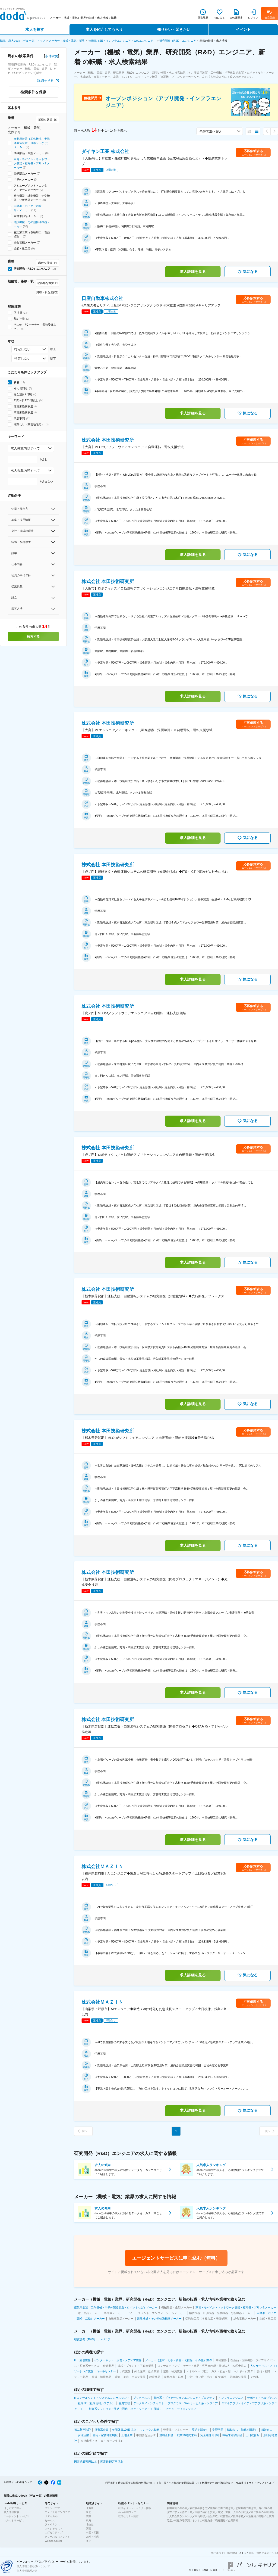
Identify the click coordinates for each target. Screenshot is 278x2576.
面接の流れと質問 (205, 2512)
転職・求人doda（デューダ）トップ (22, 40)
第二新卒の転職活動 (262, 2512)
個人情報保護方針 (27, 2570)
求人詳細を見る (193, 272)
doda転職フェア (127, 2512)
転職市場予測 (182, 2520)
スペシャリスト (54, 2528)
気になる (247, 271)
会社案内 (216, 2552)
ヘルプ (270, 2482)
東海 (88, 2520)
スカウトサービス (14, 2520)
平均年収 (200, 2516)
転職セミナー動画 (128, 2516)
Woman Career (53, 2540)
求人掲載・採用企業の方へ (259, 2552)
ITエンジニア (52, 2508)
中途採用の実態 (255, 2516)
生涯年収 (213, 2516)
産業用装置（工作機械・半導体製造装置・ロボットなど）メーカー (32, 143)
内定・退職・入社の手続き (233, 2512)
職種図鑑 (220, 2520)
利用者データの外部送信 (216, 2482)
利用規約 (110, 2482)
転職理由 (225, 2516)
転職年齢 (238, 2516)
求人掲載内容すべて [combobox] (25, 448)
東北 (88, 2512)
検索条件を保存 (33, 92)
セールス (50, 2520)
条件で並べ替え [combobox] (210, 131)
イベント (243, 29)
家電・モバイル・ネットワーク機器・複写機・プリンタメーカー (32, 163)
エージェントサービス (16, 2516)
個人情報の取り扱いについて (33, 2566)
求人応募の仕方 (183, 2512)
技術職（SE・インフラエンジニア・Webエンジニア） (122, 40)
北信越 (90, 2524)
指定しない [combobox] (22, 349)
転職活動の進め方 (177, 2508)
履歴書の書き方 (199, 2508)
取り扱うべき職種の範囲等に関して (179, 2482)
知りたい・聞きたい (173, 29)
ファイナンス (52, 2524)
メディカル (51, 2516)
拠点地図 (232, 2552)
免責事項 (241, 2482)
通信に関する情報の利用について (137, 2482)
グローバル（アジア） (57, 2536)
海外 (88, 2540)
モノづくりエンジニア (57, 2512)
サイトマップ (256, 2482)
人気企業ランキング (180, 2516)
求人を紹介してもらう (104, 29)
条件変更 (51, 56)
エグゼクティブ (54, 2532)
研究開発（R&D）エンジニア (177, 40)
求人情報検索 (11, 2512)
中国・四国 (92, 2532)
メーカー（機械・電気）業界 (67, 40)
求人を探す (34, 29)
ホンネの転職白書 (202, 2520)
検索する (33, 636)
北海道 (90, 2508)
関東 (88, 2516)
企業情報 (233, 2520)
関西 (88, 2528)
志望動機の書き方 (246, 2508)
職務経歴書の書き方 (221, 2508)
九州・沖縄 (92, 2536)
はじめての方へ (13, 2508)
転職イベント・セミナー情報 (134, 2508)
